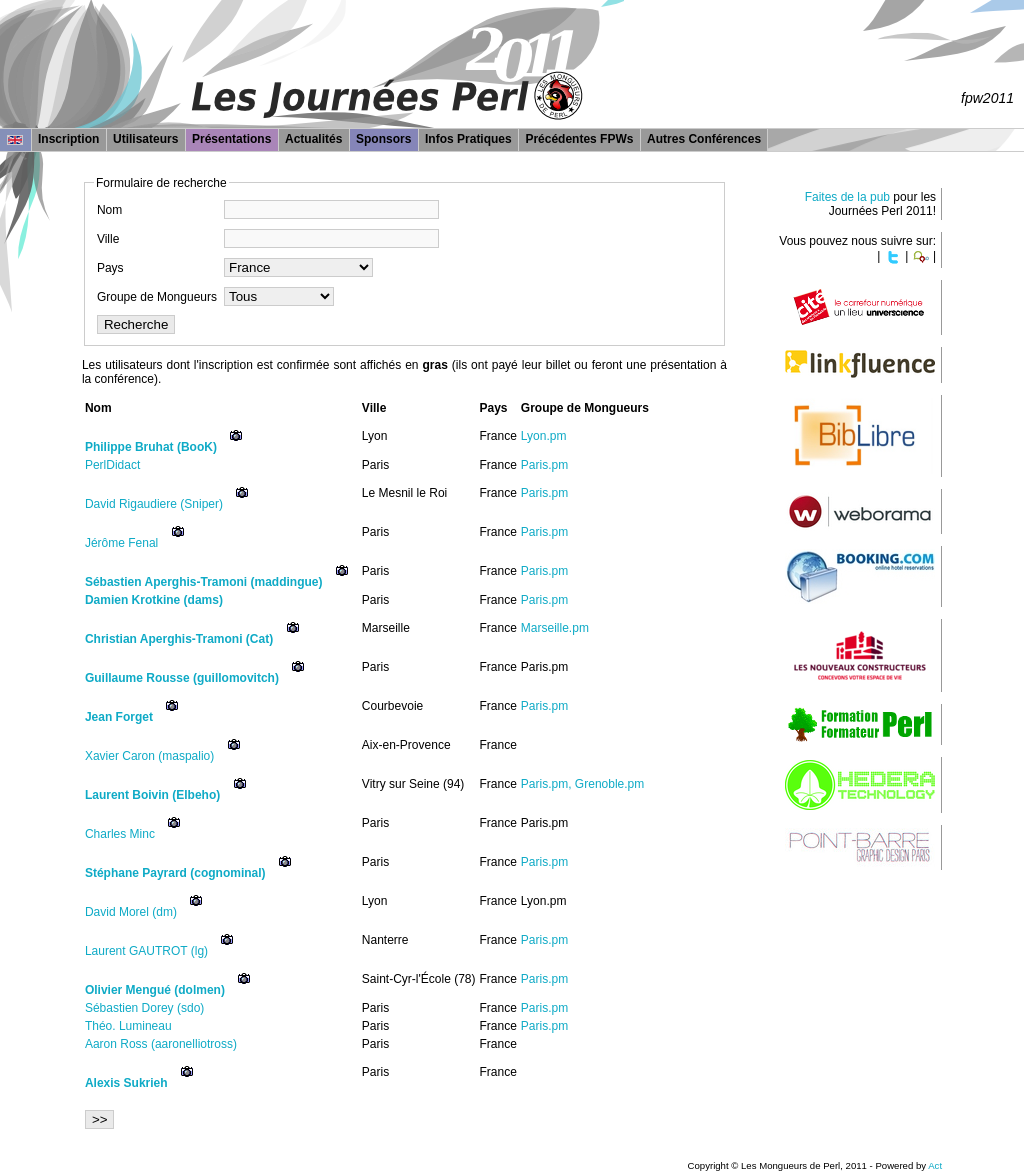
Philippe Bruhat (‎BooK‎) (151, 447)
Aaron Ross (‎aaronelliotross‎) (161, 1044)
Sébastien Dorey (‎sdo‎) (144, 1008)
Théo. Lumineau (128, 1026)
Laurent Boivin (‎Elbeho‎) (152, 795)
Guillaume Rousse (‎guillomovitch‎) (182, 678)
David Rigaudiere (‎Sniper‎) (154, 504)
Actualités (313, 139)
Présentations (231, 139)
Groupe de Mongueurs (157, 297)
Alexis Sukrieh (126, 1083)
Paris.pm (544, 465)
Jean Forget (119, 717)
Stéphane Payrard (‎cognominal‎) (175, 873)
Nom (109, 210)
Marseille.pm (555, 628)
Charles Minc (120, 834)
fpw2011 (987, 98)
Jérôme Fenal (121, 543)
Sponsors (383, 139)
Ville (108, 239)
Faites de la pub (847, 197)
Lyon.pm (544, 436)
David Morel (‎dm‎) (131, 912)
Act (935, 1165)
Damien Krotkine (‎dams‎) (154, 600)
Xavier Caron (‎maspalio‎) (149, 756)
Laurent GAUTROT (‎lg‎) (146, 951)
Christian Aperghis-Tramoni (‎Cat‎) (179, 639)
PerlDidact (112, 465)
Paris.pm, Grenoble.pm (582, 784)
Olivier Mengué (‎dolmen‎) (155, 990)
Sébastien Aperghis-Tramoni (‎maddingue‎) (204, 582)
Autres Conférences (704, 139)
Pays (110, 268)
